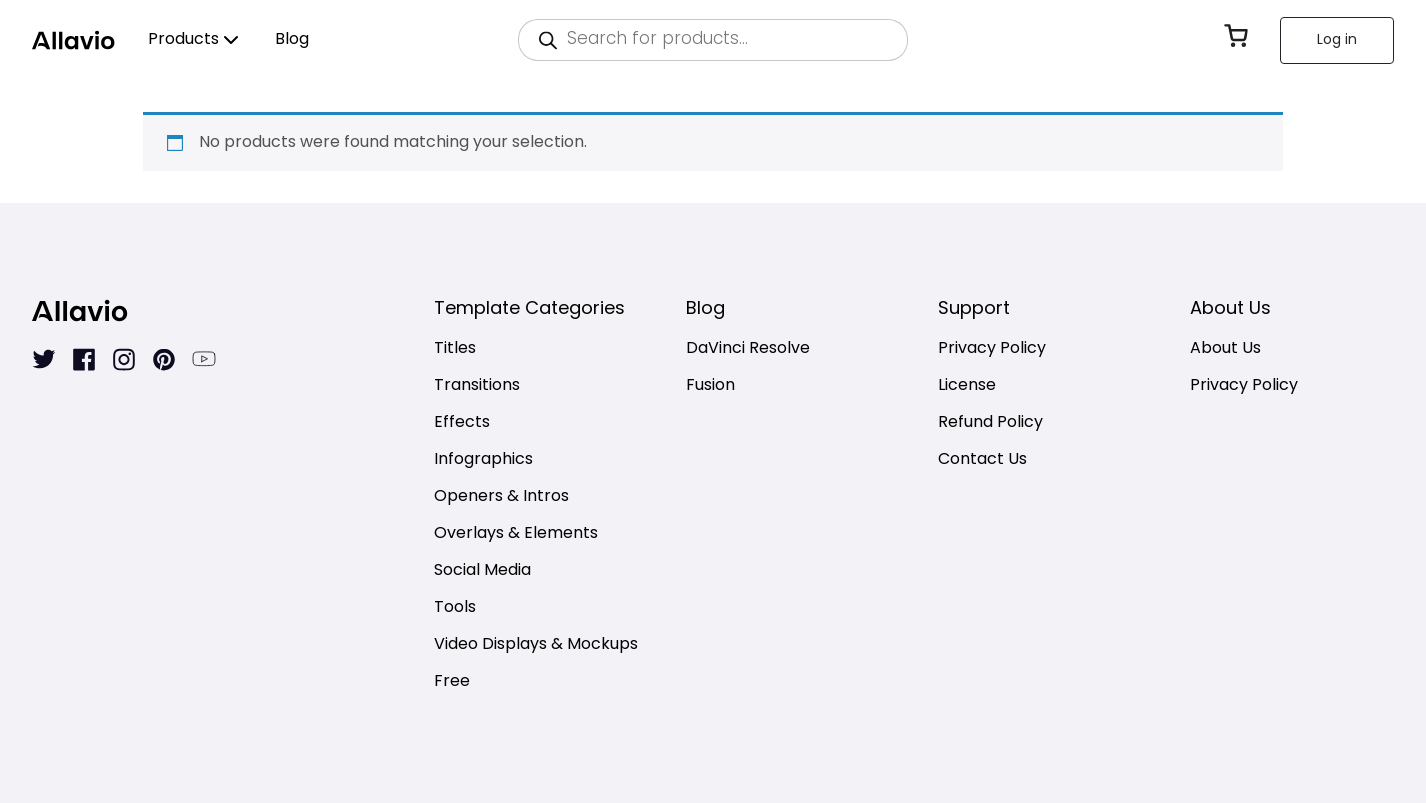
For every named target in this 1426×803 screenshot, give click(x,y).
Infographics (483, 460)
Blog (292, 40)
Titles (455, 349)
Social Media (482, 571)
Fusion (710, 386)
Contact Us (982, 460)
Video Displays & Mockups (536, 645)
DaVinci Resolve (748, 349)
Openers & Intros (501, 497)
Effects (462, 423)
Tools (455, 608)
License (967, 386)
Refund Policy (990, 423)
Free (452, 682)
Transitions (477, 386)
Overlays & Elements (516, 534)
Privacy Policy (992, 349)
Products (183, 40)
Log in (1337, 40)
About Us (1225, 349)
